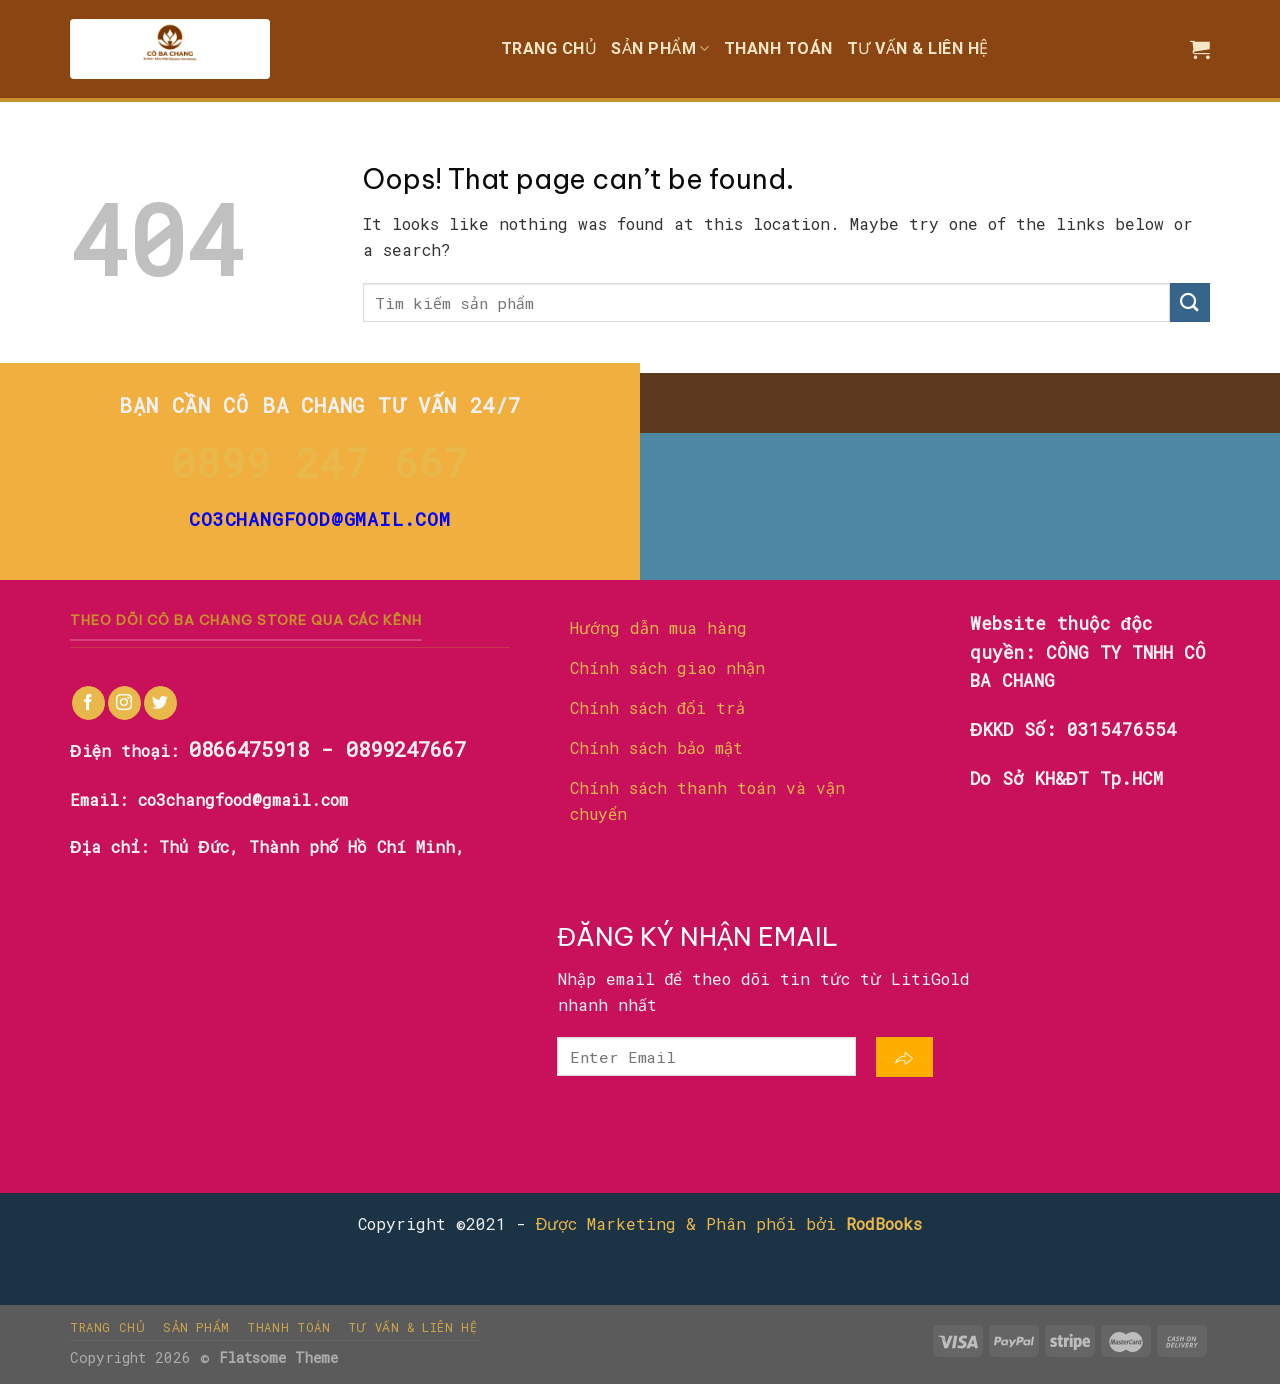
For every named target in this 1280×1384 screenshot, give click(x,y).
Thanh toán (778, 48)
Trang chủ (549, 48)
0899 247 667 (320, 462)
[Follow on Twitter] (160, 703)
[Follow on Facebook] (88, 703)
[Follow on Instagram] (124, 703)
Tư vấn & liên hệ (918, 48)
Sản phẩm (660, 48)
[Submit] (1190, 302)
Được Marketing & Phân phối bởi (729, 1223)
